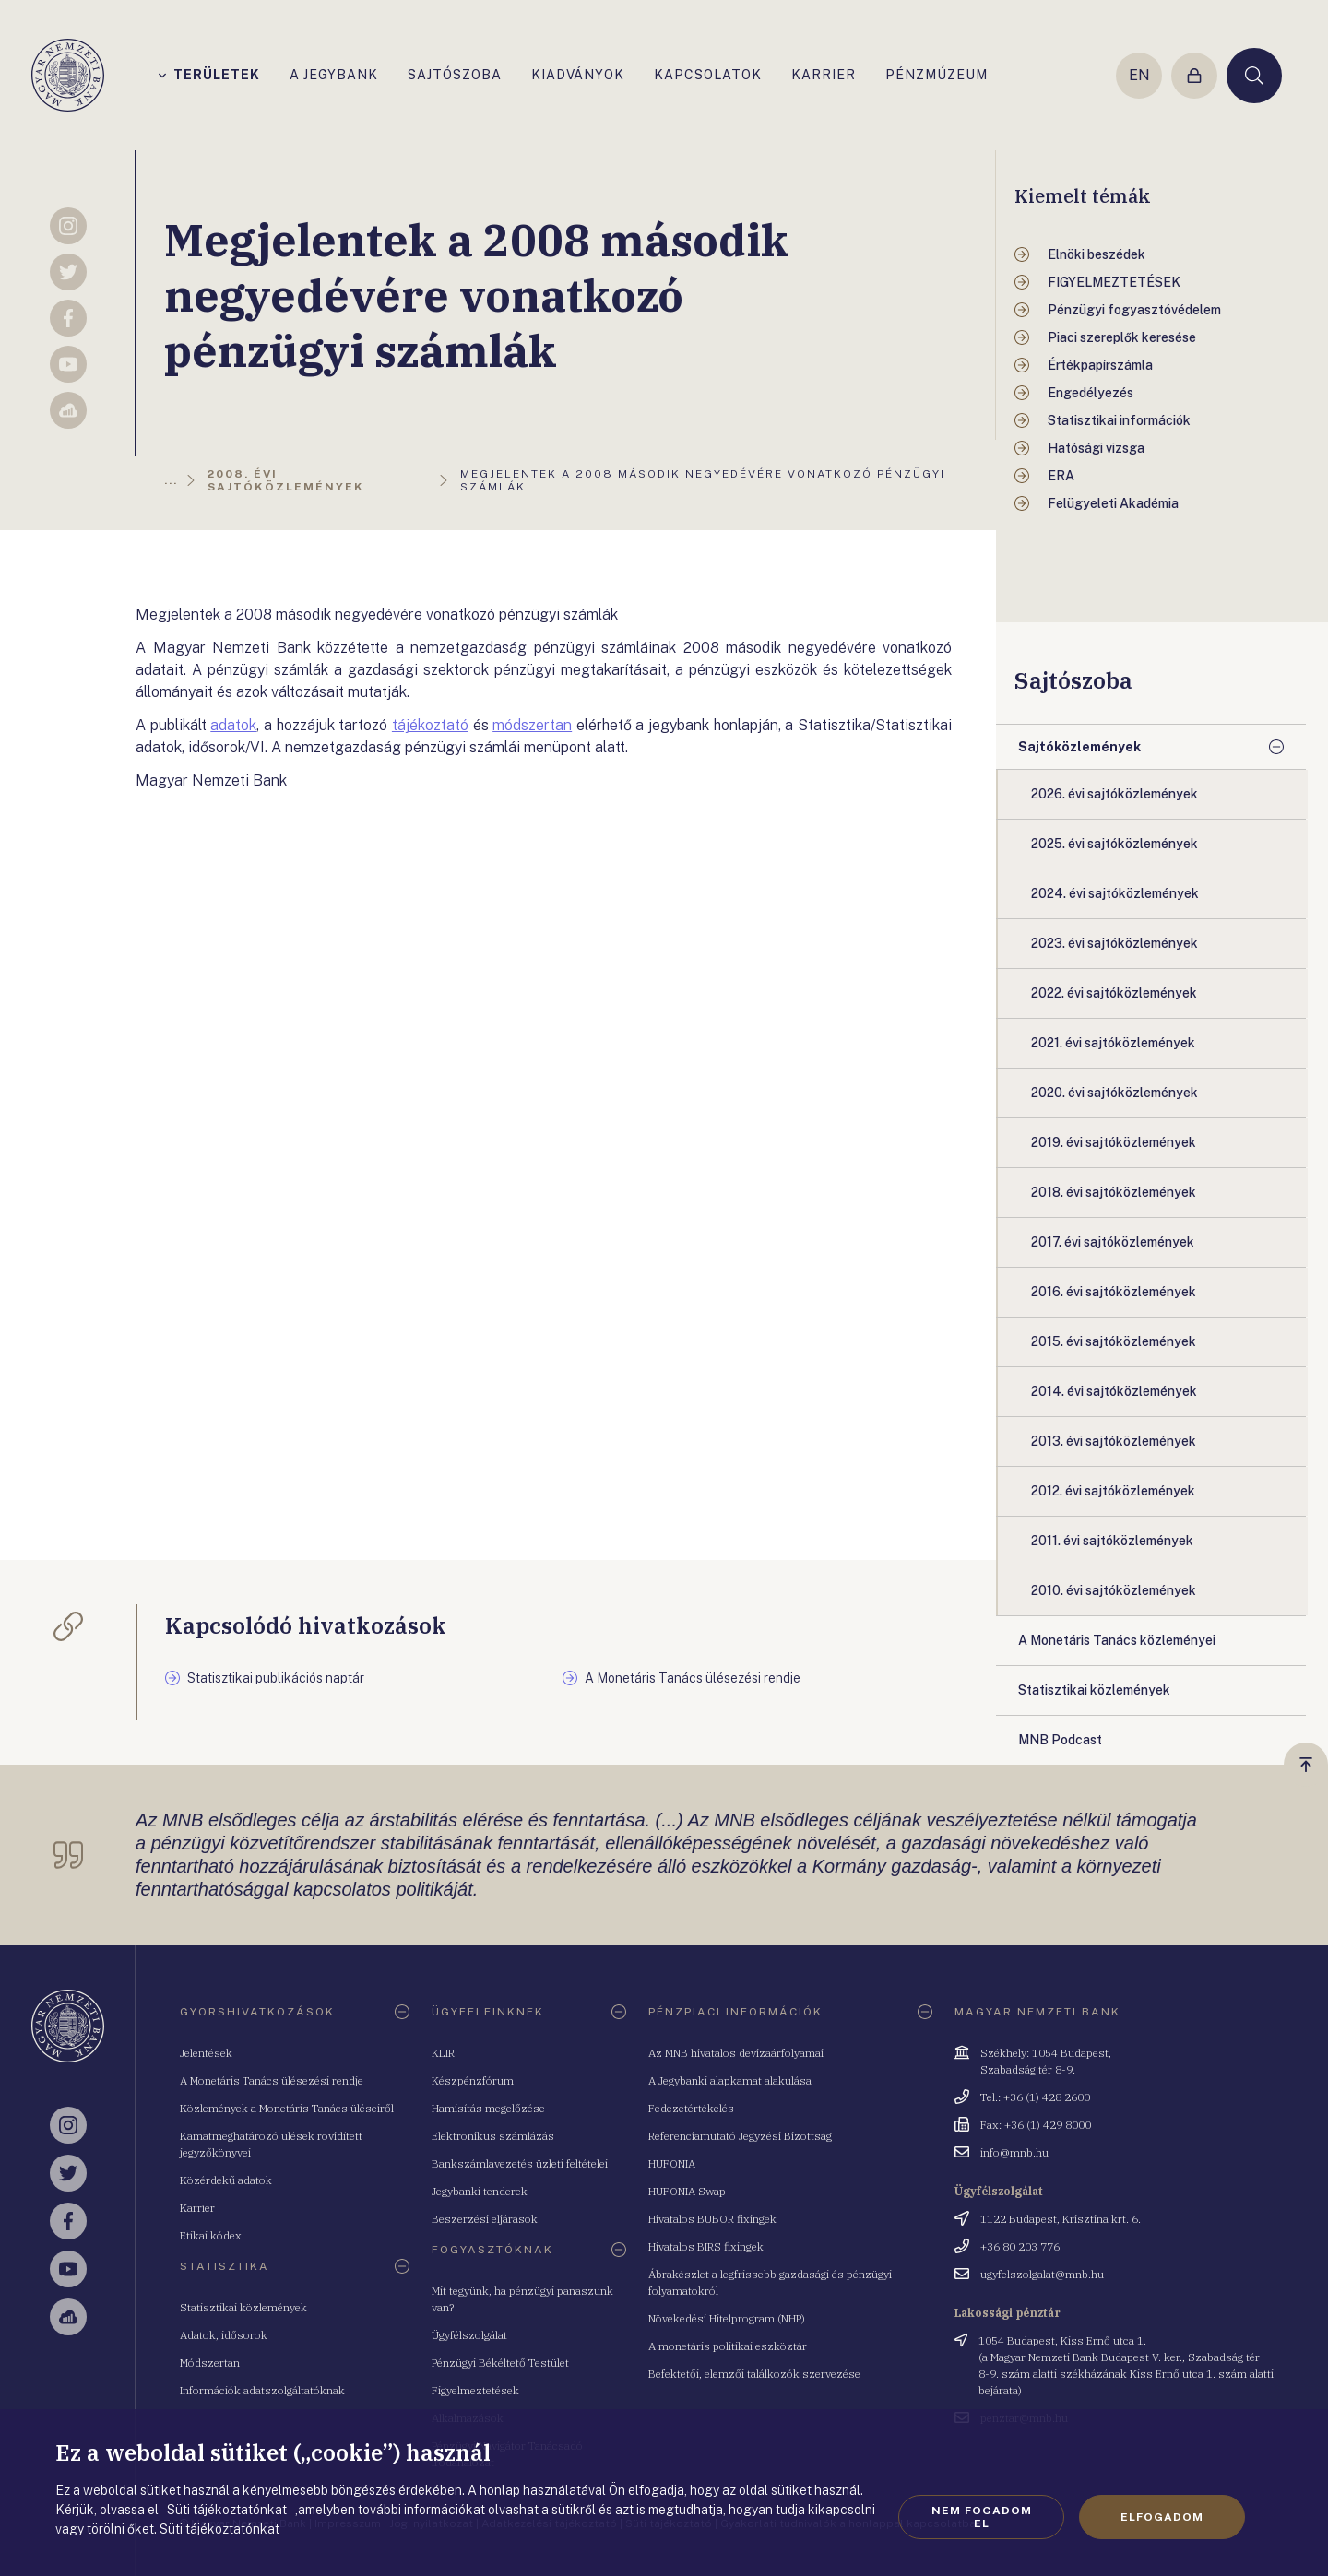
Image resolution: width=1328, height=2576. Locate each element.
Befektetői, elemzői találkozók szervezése (754, 2374)
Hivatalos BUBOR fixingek (712, 2219)
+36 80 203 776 (1020, 2246)
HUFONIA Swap (687, 2191)
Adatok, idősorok (223, 2335)
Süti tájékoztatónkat (219, 2529)
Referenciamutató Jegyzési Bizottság (740, 2136)
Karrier (197, 2208)
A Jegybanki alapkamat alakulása (730, 2080)
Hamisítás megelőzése (488, 2108)
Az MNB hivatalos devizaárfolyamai (736, 2053)
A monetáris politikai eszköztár (727, 2346)
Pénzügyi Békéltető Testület (500, 2362)
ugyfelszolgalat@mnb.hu (1042, 2274)
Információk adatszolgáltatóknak (262, 2390)
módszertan (532, 725)
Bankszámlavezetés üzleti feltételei (520, 2163)
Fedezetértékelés (691, 2108)
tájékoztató (430, 725)
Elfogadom (1162, 2517)
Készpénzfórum (473, 2080)
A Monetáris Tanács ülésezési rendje (271, 2080)
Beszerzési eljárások (485, 2219)
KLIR (443, 2053)
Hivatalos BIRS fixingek (706, 2246)
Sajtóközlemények (1079, 746)
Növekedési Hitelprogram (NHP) (726, 2318)
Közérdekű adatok (226, 2180)
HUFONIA (671, 2163)
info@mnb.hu (1014, 2152)
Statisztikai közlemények (243, 2307)
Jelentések (206, 2053)
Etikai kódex (211, 2235)
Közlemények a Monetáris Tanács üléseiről (287, 2108)
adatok (233, 725)
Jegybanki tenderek (480, 2191)
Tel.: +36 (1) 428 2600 (1035, 2097)
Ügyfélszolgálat (469, 2335)
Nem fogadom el (981, 2517)
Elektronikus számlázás (493, 2136)
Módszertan (210, 2362)
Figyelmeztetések (475, 2390)
